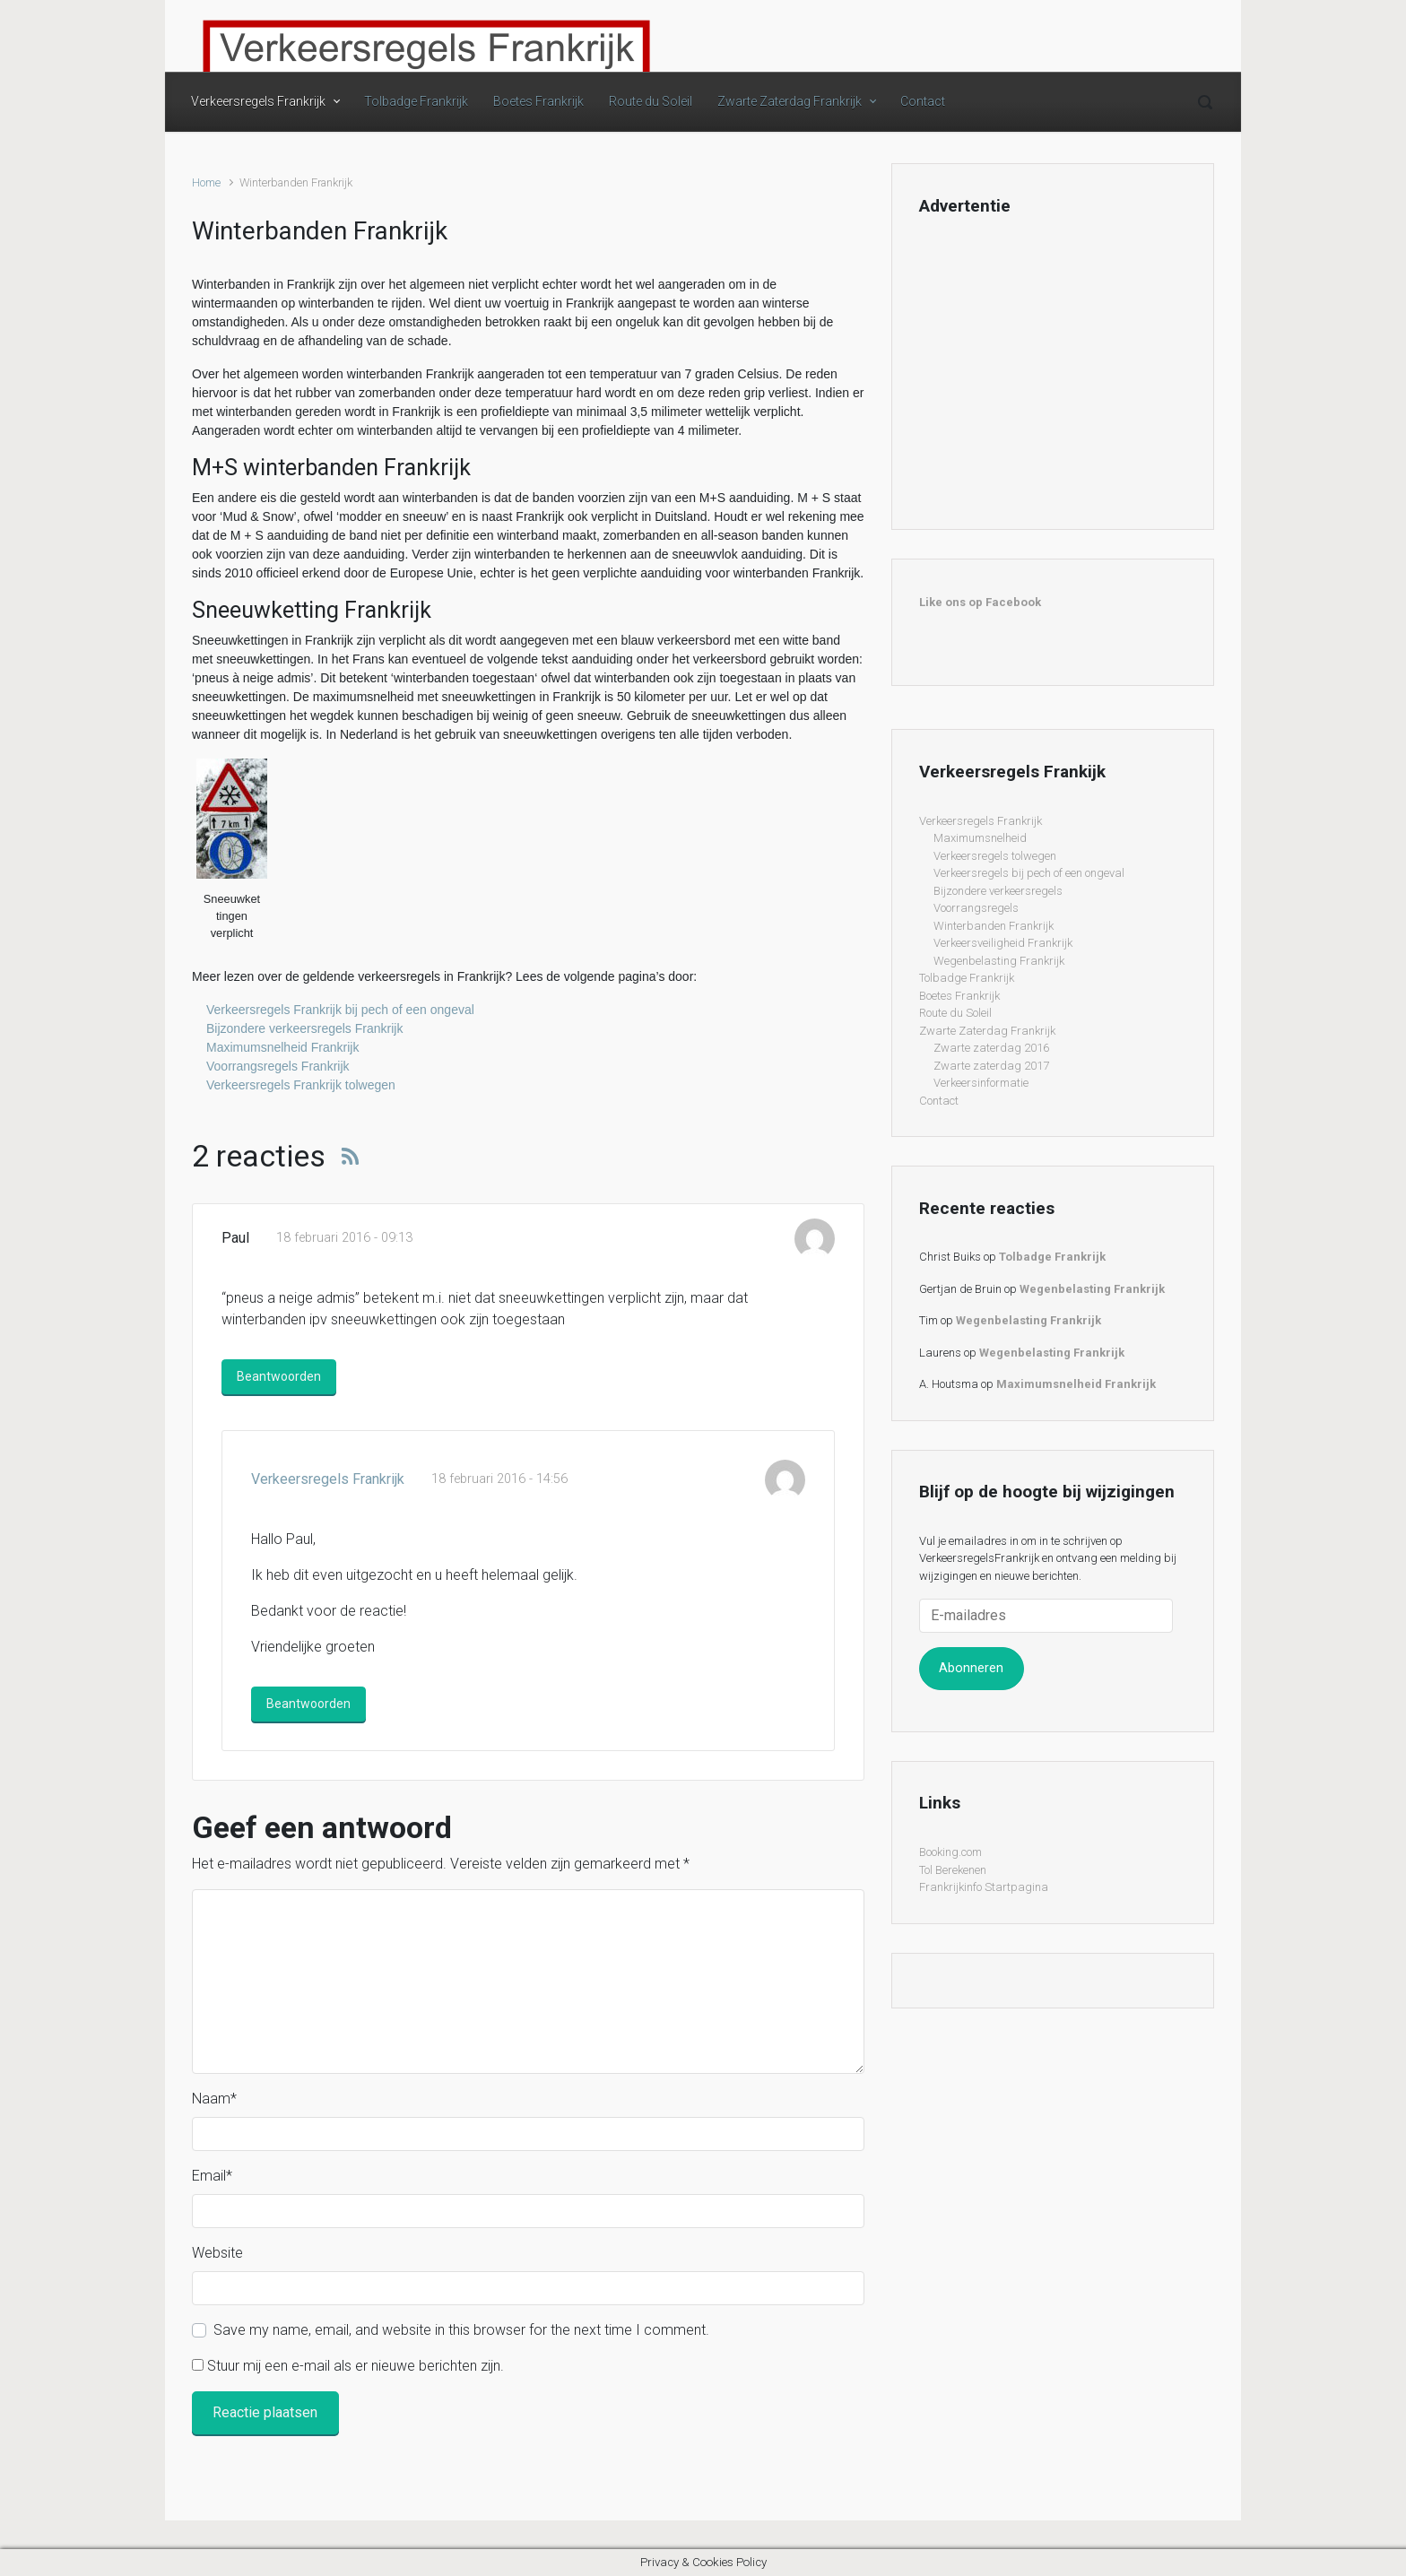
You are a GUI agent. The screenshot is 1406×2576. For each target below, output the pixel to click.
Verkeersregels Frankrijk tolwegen (300, 1085)
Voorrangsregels (976, 908)
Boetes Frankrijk (538, 101)
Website (217, 2252)
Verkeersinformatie (980, 1082)
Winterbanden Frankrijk (993, 925)
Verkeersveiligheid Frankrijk (1002, 943)
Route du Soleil (650, 101)
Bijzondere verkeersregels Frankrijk (304, 1028)
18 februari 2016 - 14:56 (499, 1479)
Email (212, 2175)
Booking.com (950, 1852)
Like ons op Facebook (980, 602)
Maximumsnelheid (980, 838)
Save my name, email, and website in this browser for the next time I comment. (461, 2329)
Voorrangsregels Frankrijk (278, 1066)
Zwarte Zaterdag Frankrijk (789, 101)
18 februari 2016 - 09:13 (344, 1237)
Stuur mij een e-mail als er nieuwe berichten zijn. (355, 2365)
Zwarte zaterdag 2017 (991, 1065)
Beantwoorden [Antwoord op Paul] (279, 1376)
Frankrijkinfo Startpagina (983, 1887)
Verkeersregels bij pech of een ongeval (1028, 873)
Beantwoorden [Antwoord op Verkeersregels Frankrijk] (308, 1703)
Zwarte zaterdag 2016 (991, 1047)
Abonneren (971, 1668)
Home (206, 182)
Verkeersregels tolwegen (994, 856)
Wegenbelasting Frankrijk (998, 960)
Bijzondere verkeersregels (998, 891)
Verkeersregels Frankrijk (258, 101)
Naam (214, 2098)
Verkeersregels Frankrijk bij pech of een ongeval (340, 1009)
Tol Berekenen (952, 1870)
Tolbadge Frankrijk (416, 101)
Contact (922, 101)
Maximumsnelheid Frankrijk (282, 1047)
